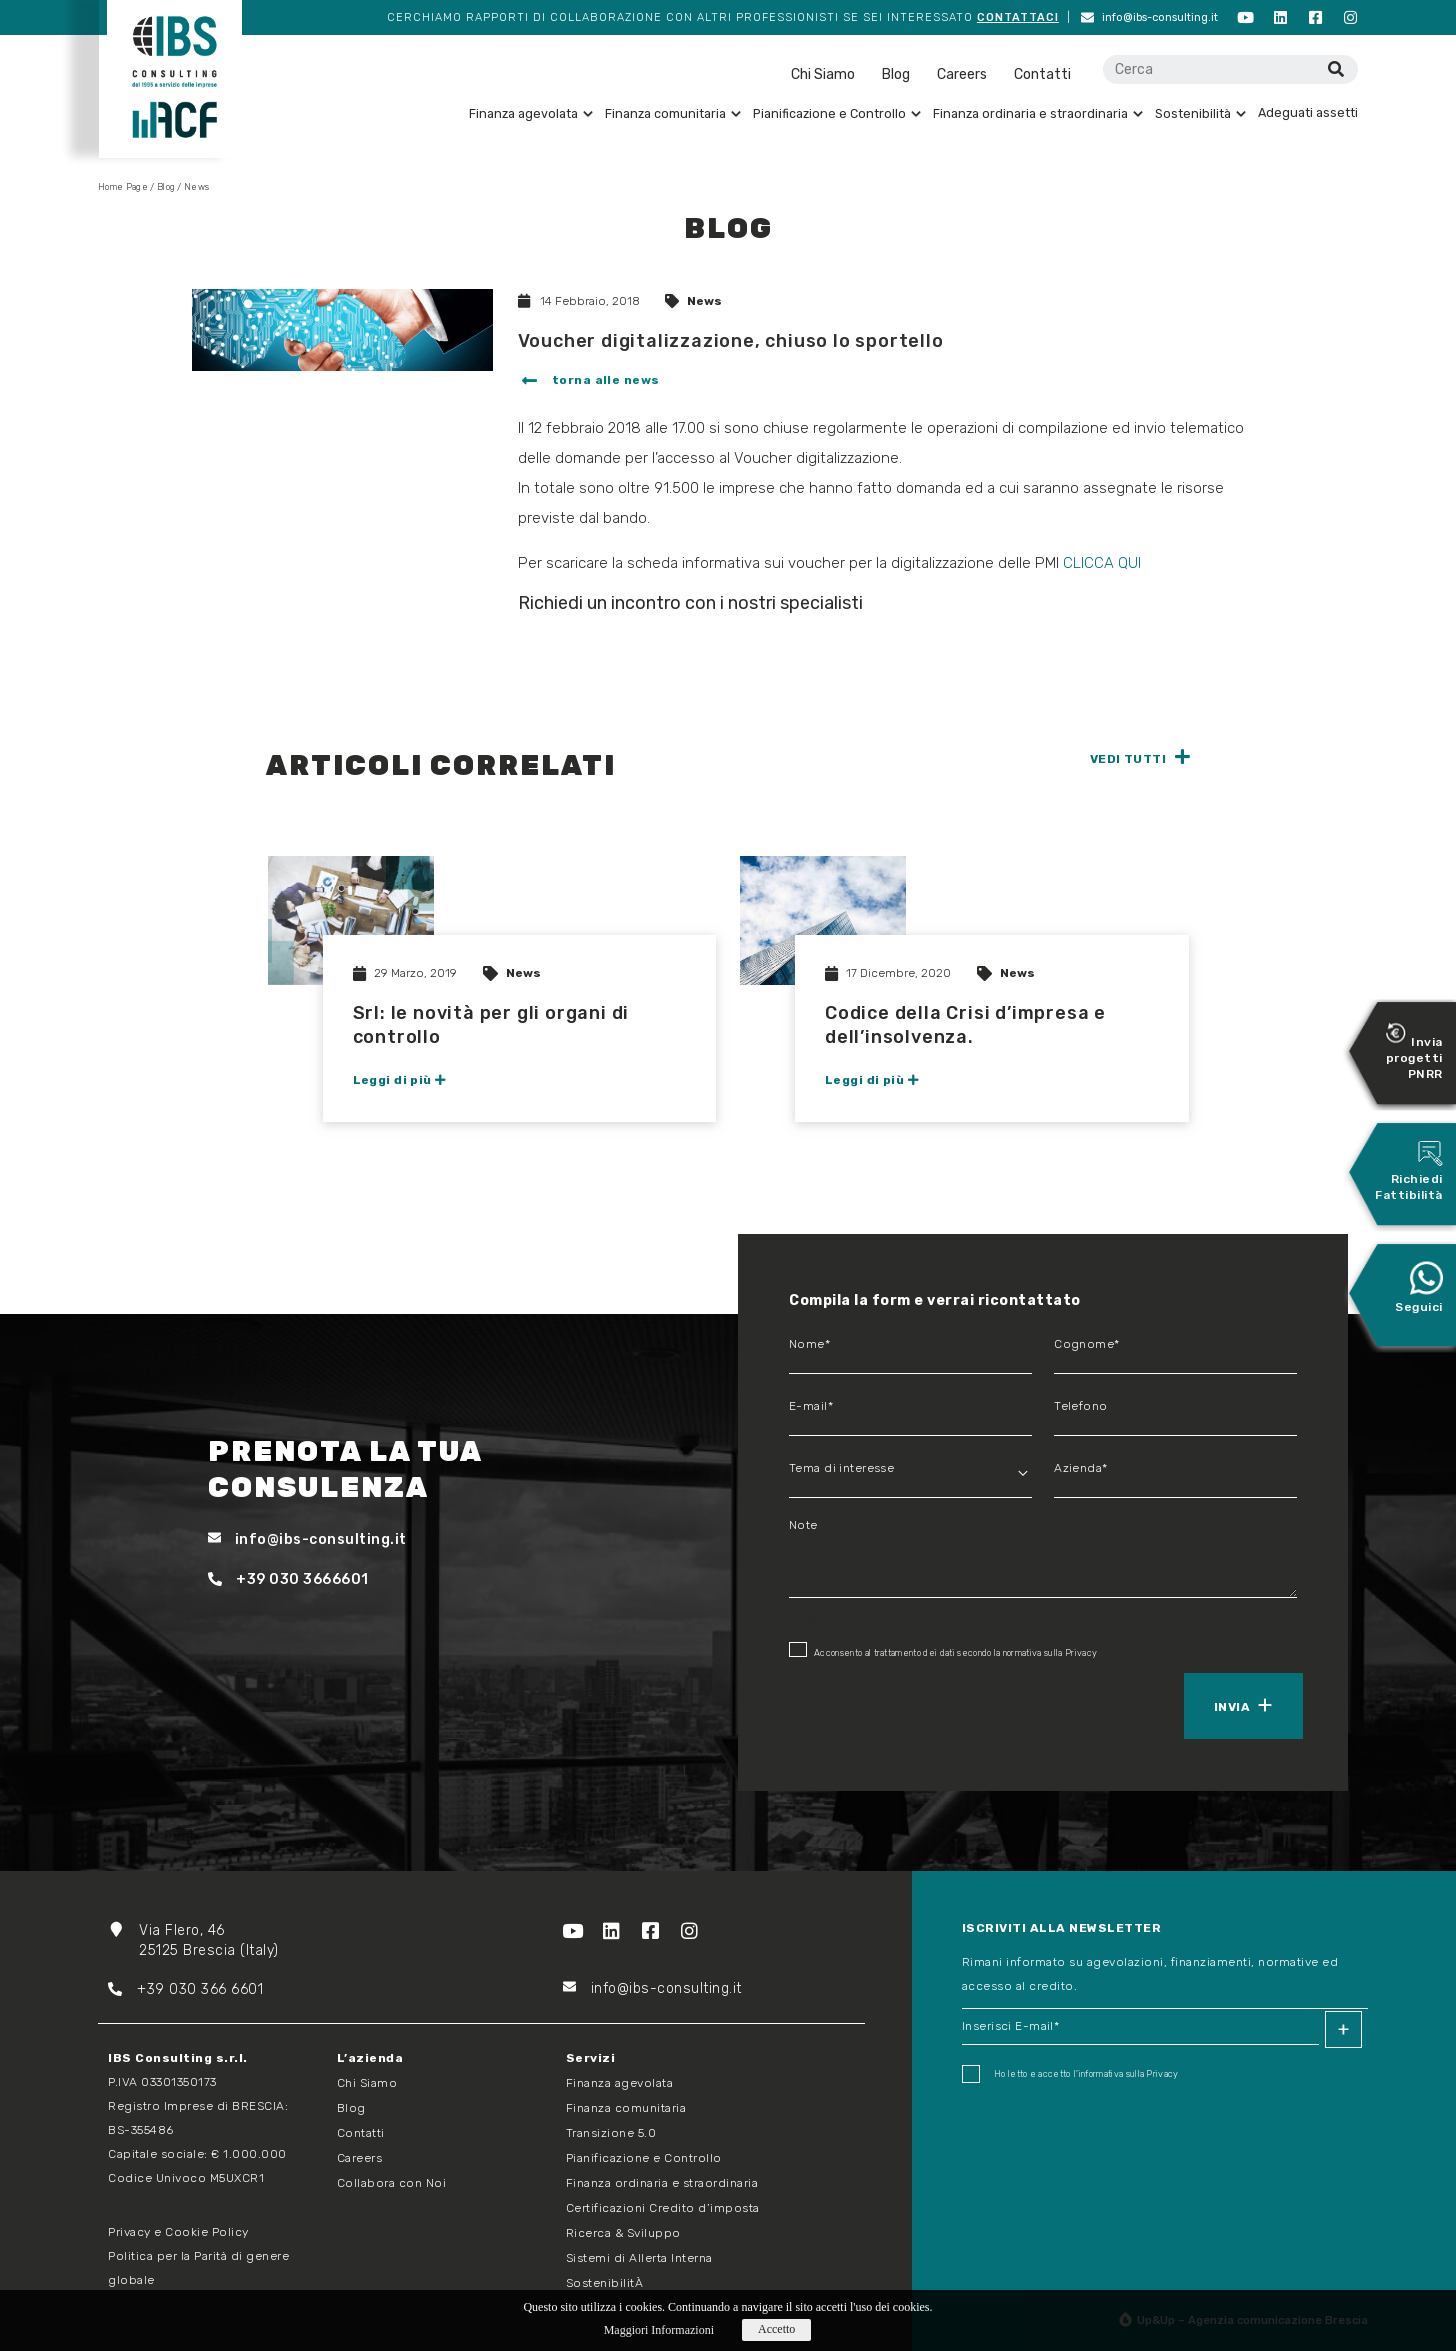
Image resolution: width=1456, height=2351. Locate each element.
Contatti (1042, 74)
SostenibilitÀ (605, 2283)
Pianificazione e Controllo (837, 113)
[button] (589, 382)
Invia (1232, 1707)
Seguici (1419, 1287)
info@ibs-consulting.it (1149, 17)
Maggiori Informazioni (659, 2330)
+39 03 (147, 1989)
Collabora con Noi (392, 2183)
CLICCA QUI (1104, 563)
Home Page (123, 187)
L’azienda (370, 2058)
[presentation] (881, 1704)
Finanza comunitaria (673, 113)
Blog (896, 74)
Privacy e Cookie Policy (178, 2232)
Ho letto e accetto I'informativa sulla (1070, 2074)
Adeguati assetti (1308, 112)
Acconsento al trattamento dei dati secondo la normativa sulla (943, 1650)
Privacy (1081, 1653)
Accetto (776, 2329)
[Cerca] (1335, 69)
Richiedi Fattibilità (1409, 1170)
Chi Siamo (823, 74)
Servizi (591, 2058)
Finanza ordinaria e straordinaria (1038, 113)
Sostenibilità (1200, 113)
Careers (962, 74)
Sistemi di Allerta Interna (639, 2258)
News (704, 302)
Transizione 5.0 (611, 2133)
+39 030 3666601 (288, 1579)
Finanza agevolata (531, 113)
